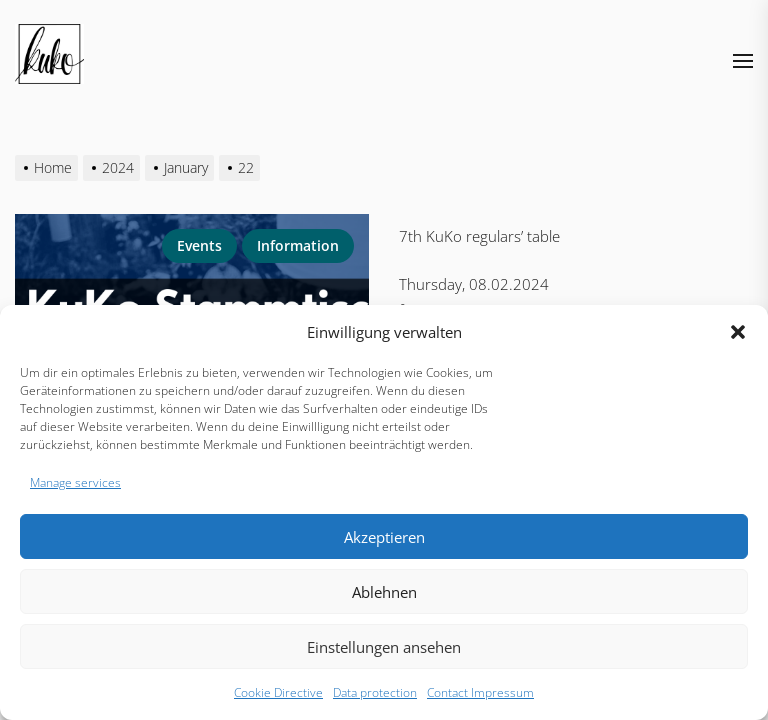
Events (199, 245)
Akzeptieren (384, 537)
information (298, 245)
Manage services (75, 482)
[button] (738, 332)
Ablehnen (384, 592)
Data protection (375, 692)
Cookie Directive (278, 692)
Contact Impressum (480, 692)
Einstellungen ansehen (384, 647)
